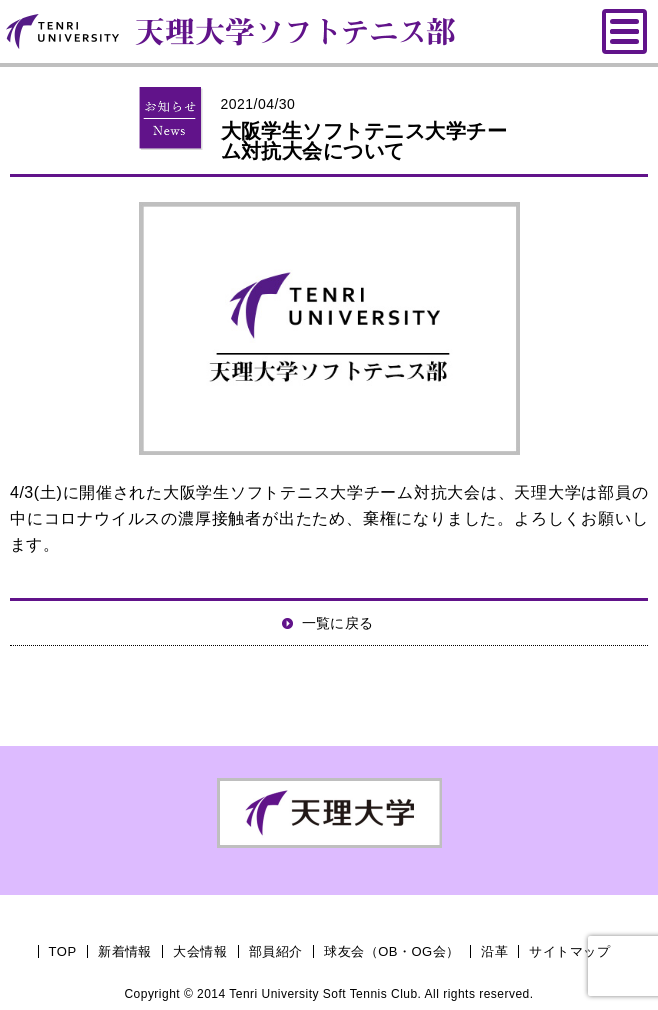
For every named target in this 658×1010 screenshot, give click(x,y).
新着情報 (125, 951)
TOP (63, 951)
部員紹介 (276, 951)
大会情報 (200, 951)
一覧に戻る (338, 623)
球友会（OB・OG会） (391, 951)
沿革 (494, 951)
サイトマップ (569, 951)
